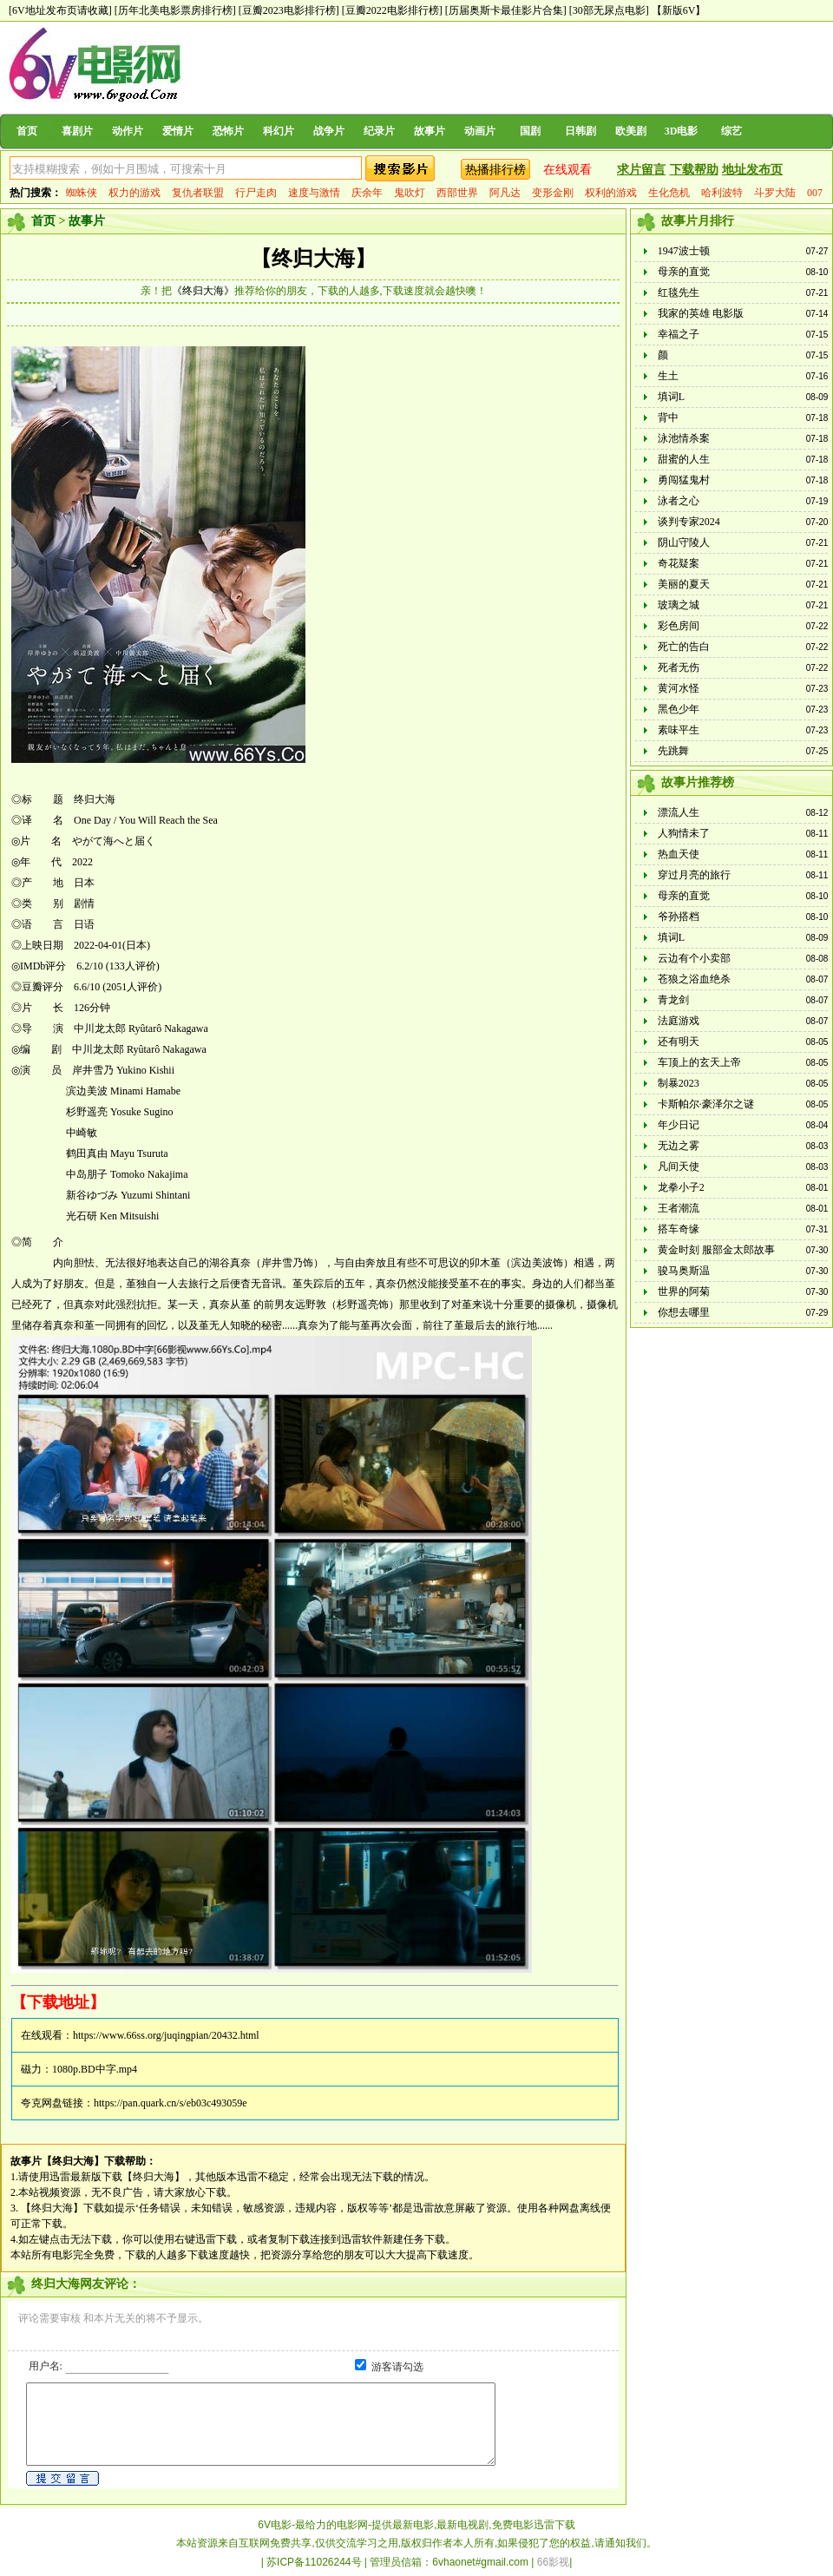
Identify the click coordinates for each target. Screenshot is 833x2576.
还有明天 (678, 1041)
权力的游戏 (134, 193)
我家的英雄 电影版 (701, 313)
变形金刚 (553, 193)
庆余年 (367, 193)
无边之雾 (678, 1146)
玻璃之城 (678, 605)
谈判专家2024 (689, 522)
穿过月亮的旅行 (694, 875)
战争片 (328, 131)
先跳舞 (673, 751)
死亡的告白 (684, 647)
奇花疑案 (678, 563)
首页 (26, 131)
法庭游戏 (678, 1021)
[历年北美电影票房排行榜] (175, 10)
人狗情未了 (684, 833)
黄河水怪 (678, 688)
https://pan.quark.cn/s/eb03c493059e (170, 2103)
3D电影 (682, 131)
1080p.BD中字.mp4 (94, 2069)
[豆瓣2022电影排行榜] (392, 10)
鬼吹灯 (409, 193)
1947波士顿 (684, 251)
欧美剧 (630, 131)
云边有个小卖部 (694, 958)
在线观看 (567, 169)
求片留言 (641, 169)
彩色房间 (678, 626)
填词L (671, 397)
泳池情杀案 (684, 438)
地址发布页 (752, 169)
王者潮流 (678, 1208)
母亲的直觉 (684, 272)
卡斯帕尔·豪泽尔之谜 (706, 1104)
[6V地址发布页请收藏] (60, 10)
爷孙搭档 (678, 916)
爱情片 (177, 131)
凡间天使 (678, 1166)
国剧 (530, 131)
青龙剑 (673, 1000)
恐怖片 (228, 131)
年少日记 (678, 1125)
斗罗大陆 (775, 193)
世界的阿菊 (684, 1291)
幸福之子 (678, 334)
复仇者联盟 (198, 193)
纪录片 (379, 131)
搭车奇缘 (678, 1229)
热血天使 (678, 854)
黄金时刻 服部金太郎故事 (716, 1250)
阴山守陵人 (684, 542)
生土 (668, 376)
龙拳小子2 (681, 1187)
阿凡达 (505, 193)
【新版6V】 (679, 10)
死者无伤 (678, 667)
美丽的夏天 (684, 584)
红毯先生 (678, 292)
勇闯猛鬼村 (684, 480)
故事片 (429, 131)
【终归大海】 (313, 258)
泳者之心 (678, 501)
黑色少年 (678, 709)
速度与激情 (314, 193)
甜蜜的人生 (684, 459)
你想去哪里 (684, 1312)
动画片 (479, 131)
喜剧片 (77, 131)
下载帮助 (694, 169)
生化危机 (669, 193)
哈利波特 (722, 193)
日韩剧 (580, 131)
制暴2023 (678, 1083)
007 (815, 193)
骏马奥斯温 (684, 1271)
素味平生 (678, 730)
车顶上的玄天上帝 (699, 1062)
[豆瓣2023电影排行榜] (289, 10)
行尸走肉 (256, 193)
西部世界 (457, 193)
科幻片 (278, 131)
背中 (668, 417)
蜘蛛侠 (81, 193)
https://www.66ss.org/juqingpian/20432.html (166, 2035)
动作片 (127, 131)
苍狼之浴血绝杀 (694, 979)
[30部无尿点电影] (609, 10)
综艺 (731, 131)
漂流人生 (678, 812)
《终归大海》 (203, 291)
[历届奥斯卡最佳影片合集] (506, 10)
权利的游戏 (611, 193)
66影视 (553, 2562)
